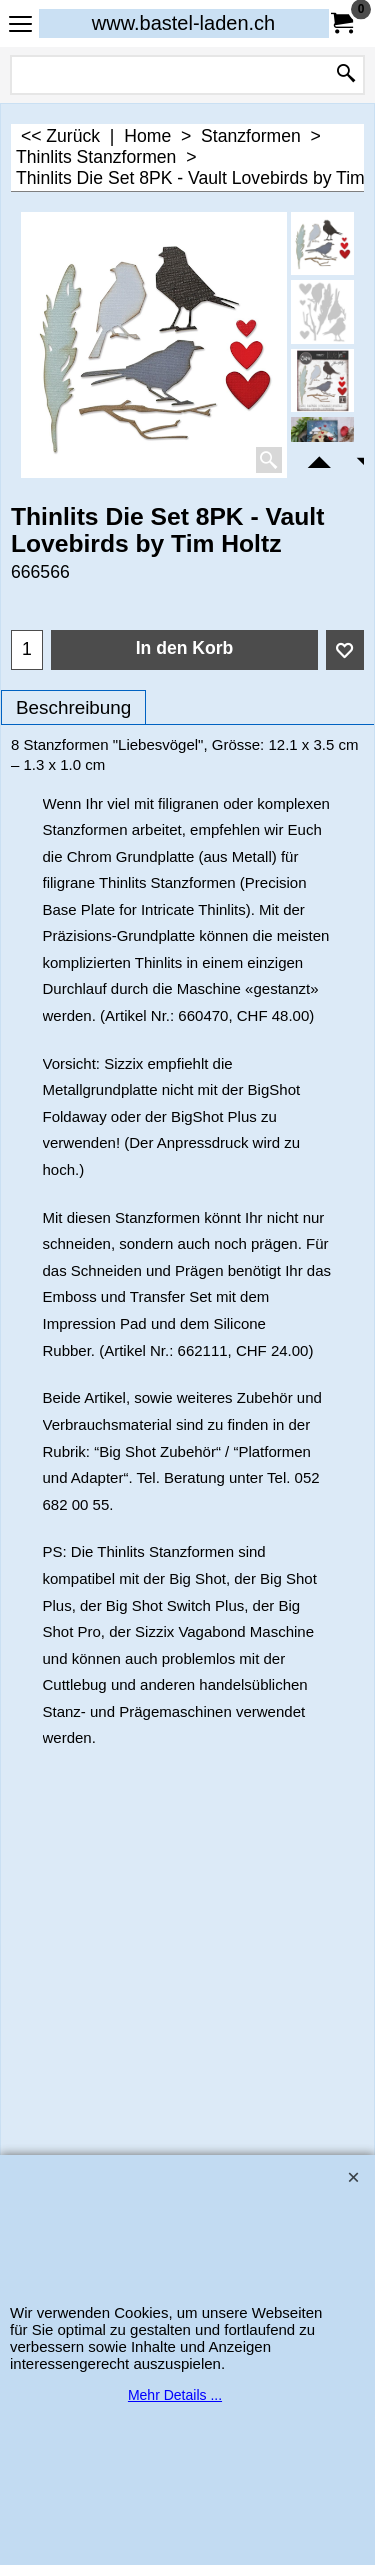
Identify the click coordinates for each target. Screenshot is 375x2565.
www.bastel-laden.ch (183, 23)
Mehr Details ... (175, 2395)
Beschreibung (73, 707)
